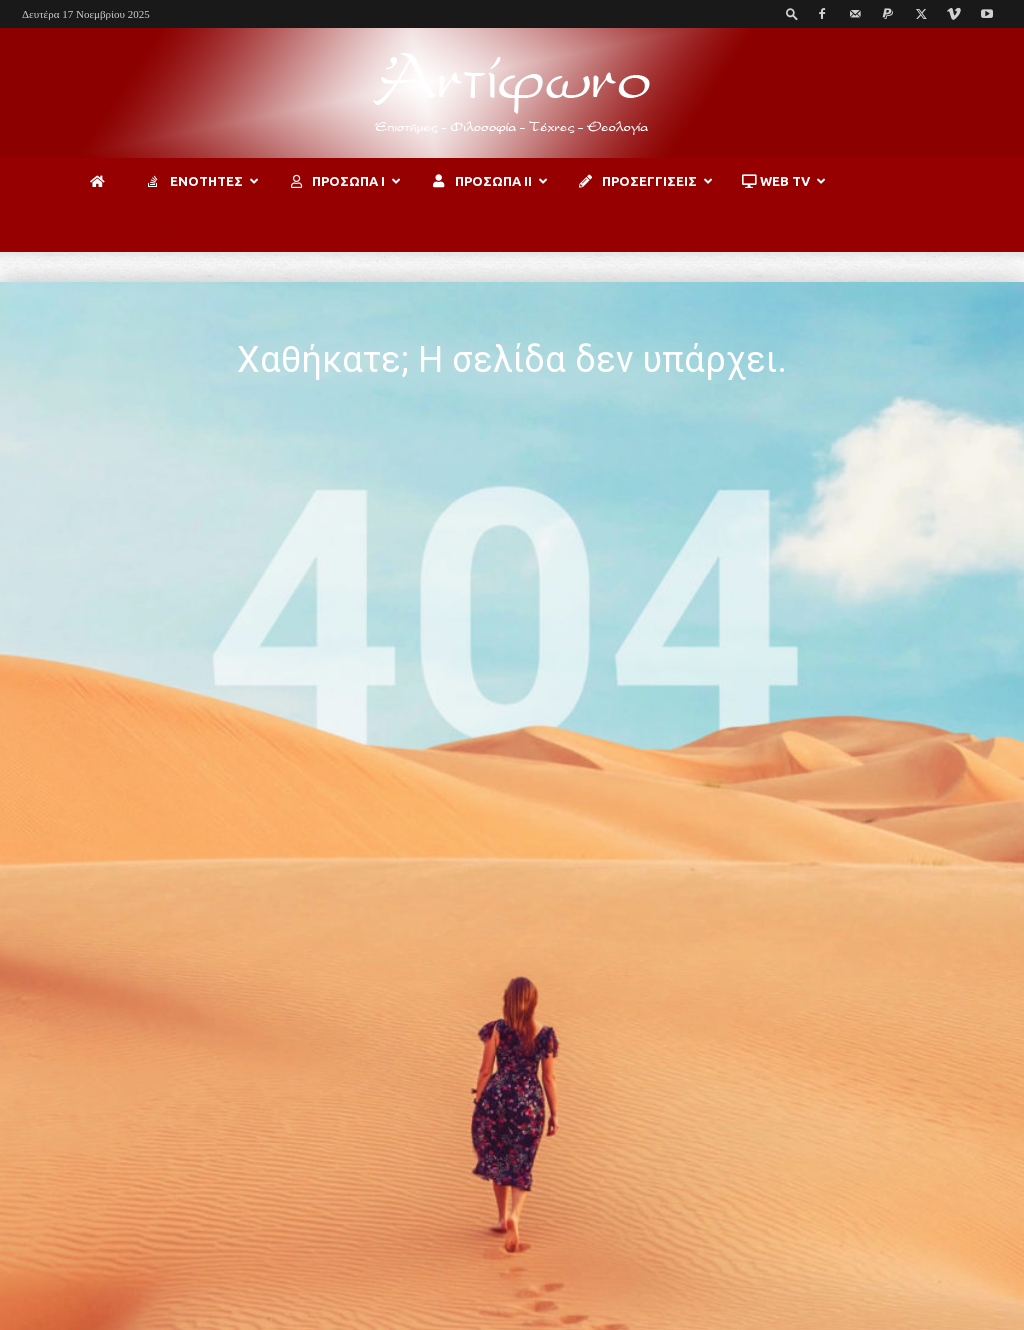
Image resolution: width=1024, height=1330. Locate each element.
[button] (792, 13)
